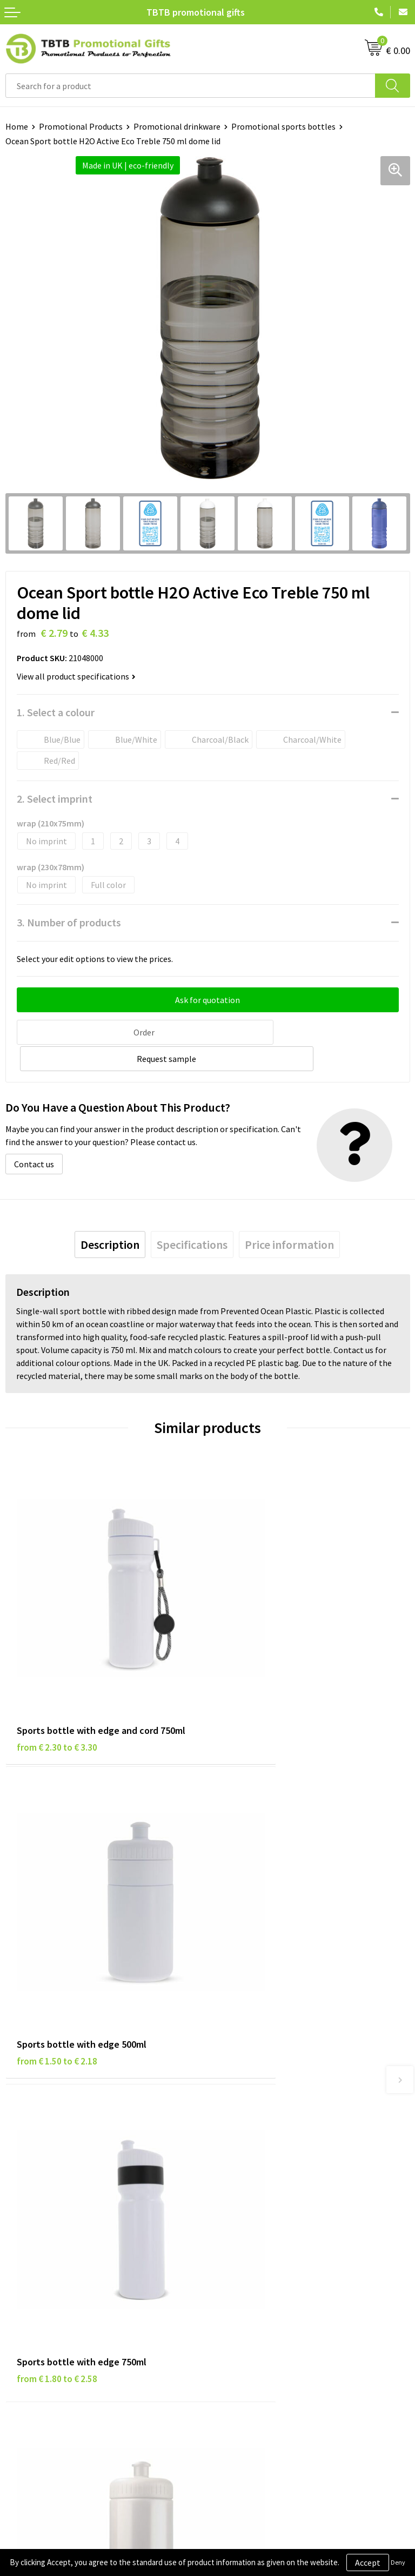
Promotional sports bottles (283, 126)
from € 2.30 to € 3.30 (57, 1650)
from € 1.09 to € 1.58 (259, 1899)
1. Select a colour (56, 712)
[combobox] (190, 85)
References (234, 2287)
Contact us (34, 1135)
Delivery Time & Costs (253, 2098)
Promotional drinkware (176, 126)
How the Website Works (257, 2114)
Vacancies (231, 2270)
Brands (18, 2254)
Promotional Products (81, 126)
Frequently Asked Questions (264, 2081)
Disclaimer (25, 2287)
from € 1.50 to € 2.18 (259, 1650)
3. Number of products (69, 922)
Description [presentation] (110, 1215)
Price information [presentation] (289, 1215)
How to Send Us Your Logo (260, 2163)
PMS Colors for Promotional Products (283, 2147)
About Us (229, 2254)
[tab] (110, 1215)
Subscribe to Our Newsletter (57, 2336)
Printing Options (244, 2131)
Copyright (24, 2320)
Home (16, 126)
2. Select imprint (54, 798)
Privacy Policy (30, 2270)
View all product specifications (76, 676)
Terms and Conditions (45, 2303)
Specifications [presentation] (192, 1215)
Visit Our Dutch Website (256, 2303)
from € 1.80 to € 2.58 (57, 1899)
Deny (398, 2562)
